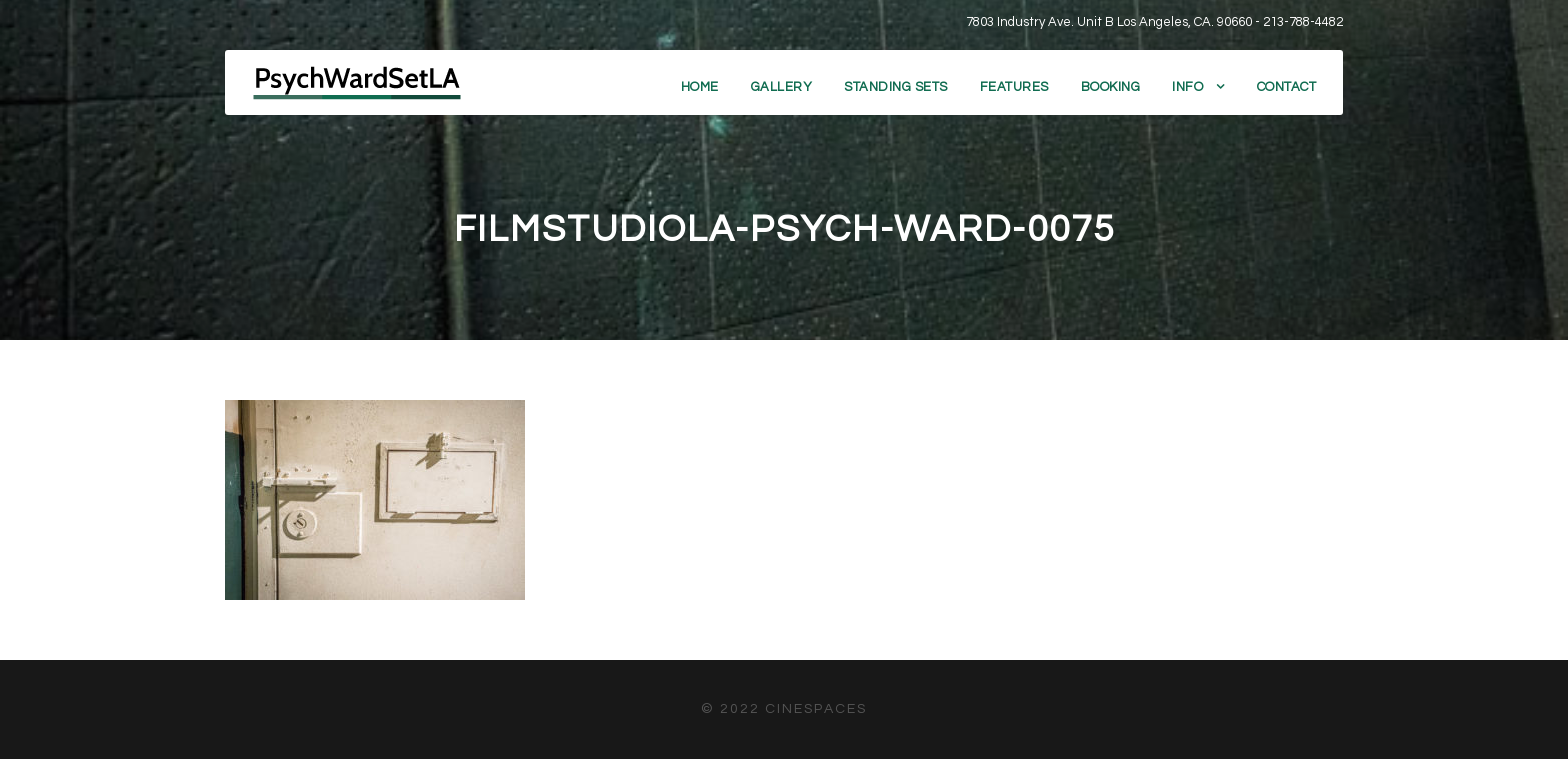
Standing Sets (896, 87)
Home (700, 87)
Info (1187, 87)
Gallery (782, 87)
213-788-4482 (1303, 22)
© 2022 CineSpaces (784, 709)
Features (1014, 87)
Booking (1111, 87)
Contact (1287, 87)
